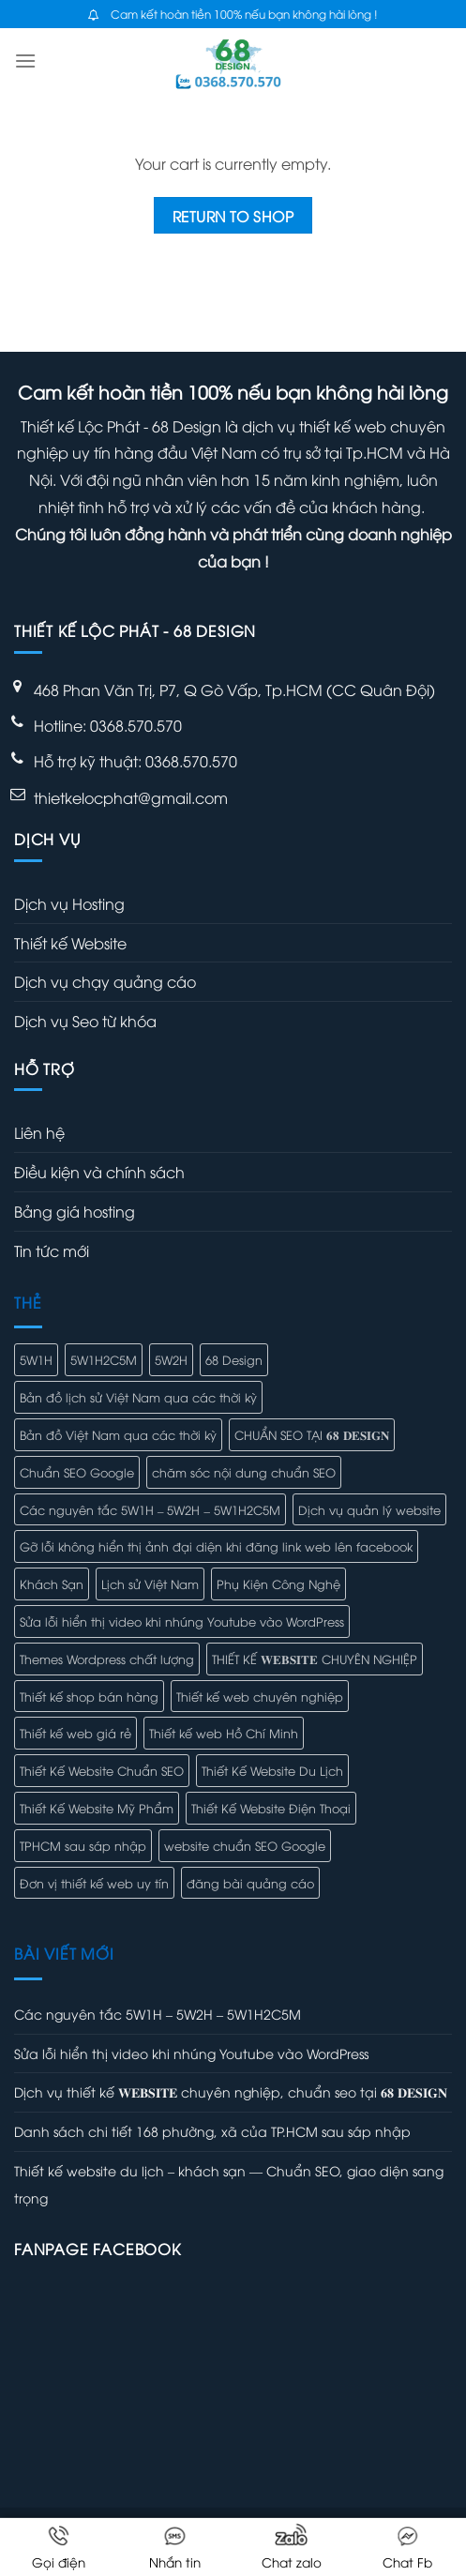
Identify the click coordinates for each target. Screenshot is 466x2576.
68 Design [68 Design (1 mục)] (234, 1359)
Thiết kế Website (70, 942)
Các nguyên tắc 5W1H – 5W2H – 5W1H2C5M (157, 2014)
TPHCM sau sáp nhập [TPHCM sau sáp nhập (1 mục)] (83, 1845)
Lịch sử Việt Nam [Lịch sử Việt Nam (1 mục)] (150, 1583)
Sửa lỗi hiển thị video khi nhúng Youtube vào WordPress (191, 2053)
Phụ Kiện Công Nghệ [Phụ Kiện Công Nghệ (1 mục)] (278, 1583)
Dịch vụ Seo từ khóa (85, 1020)
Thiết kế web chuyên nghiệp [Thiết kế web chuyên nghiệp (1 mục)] (259, 1696)
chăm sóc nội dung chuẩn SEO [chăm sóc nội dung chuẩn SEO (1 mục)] (244, 1471)
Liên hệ (39, 1132)
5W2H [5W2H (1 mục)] (171, 1359)
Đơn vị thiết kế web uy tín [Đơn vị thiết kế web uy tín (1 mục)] (94, 1882)
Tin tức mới (51, 1250)
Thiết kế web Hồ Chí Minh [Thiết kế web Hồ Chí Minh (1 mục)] (223, 1732)
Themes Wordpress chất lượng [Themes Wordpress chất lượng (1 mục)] (107, 1658)
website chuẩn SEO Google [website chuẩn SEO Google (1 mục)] (244, 1845)
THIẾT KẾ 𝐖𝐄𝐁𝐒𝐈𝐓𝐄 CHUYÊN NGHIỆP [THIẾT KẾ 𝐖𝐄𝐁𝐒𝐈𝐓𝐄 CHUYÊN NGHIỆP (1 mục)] (314, 1658)
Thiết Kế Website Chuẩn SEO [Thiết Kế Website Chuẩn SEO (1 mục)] (102, 1770)
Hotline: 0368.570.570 (108, 725)
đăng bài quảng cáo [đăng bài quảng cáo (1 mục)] (250, 1882)
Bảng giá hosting (74, 1211)
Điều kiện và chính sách (99, 1171)
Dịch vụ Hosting (69, 903)
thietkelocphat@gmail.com (131, 797)
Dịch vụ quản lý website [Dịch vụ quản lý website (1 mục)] (369, 1509)
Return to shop (233, 215)
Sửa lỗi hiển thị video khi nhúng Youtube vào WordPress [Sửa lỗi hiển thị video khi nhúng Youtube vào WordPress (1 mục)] (182, 1621)
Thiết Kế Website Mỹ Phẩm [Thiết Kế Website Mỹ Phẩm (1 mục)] (96, 1807)
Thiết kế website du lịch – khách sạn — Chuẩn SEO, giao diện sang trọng (228, 2183)
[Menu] (25, 60)
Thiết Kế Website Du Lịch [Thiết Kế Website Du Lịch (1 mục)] (272, 1770)
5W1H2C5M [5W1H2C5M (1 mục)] (103, 1359)
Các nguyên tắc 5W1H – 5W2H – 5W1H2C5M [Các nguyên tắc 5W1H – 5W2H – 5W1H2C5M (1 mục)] (150, 1509)
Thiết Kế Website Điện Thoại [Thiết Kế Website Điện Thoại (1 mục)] (271, 1807)
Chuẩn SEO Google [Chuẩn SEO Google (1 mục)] (77, 1471)
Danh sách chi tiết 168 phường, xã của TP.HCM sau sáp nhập (212, 2131)
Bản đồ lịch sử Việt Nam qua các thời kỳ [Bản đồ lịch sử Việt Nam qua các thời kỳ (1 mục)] (138, 1396)
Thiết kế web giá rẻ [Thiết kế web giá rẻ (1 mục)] (75, 1732)
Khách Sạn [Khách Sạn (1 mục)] (51, 1583)
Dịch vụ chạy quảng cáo (105, 981)
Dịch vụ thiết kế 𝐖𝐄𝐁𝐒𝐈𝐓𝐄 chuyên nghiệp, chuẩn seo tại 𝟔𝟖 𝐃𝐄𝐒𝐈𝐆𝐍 (230, 2091)
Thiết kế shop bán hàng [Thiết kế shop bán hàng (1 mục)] (89, 1696)
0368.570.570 (191, 760)
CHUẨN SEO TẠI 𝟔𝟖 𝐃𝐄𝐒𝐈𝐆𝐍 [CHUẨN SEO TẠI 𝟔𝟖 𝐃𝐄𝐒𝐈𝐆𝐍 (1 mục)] (311, 1434)
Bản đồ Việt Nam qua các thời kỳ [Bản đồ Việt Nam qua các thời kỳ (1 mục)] (118, 1434)
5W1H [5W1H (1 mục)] (36, 1359)
